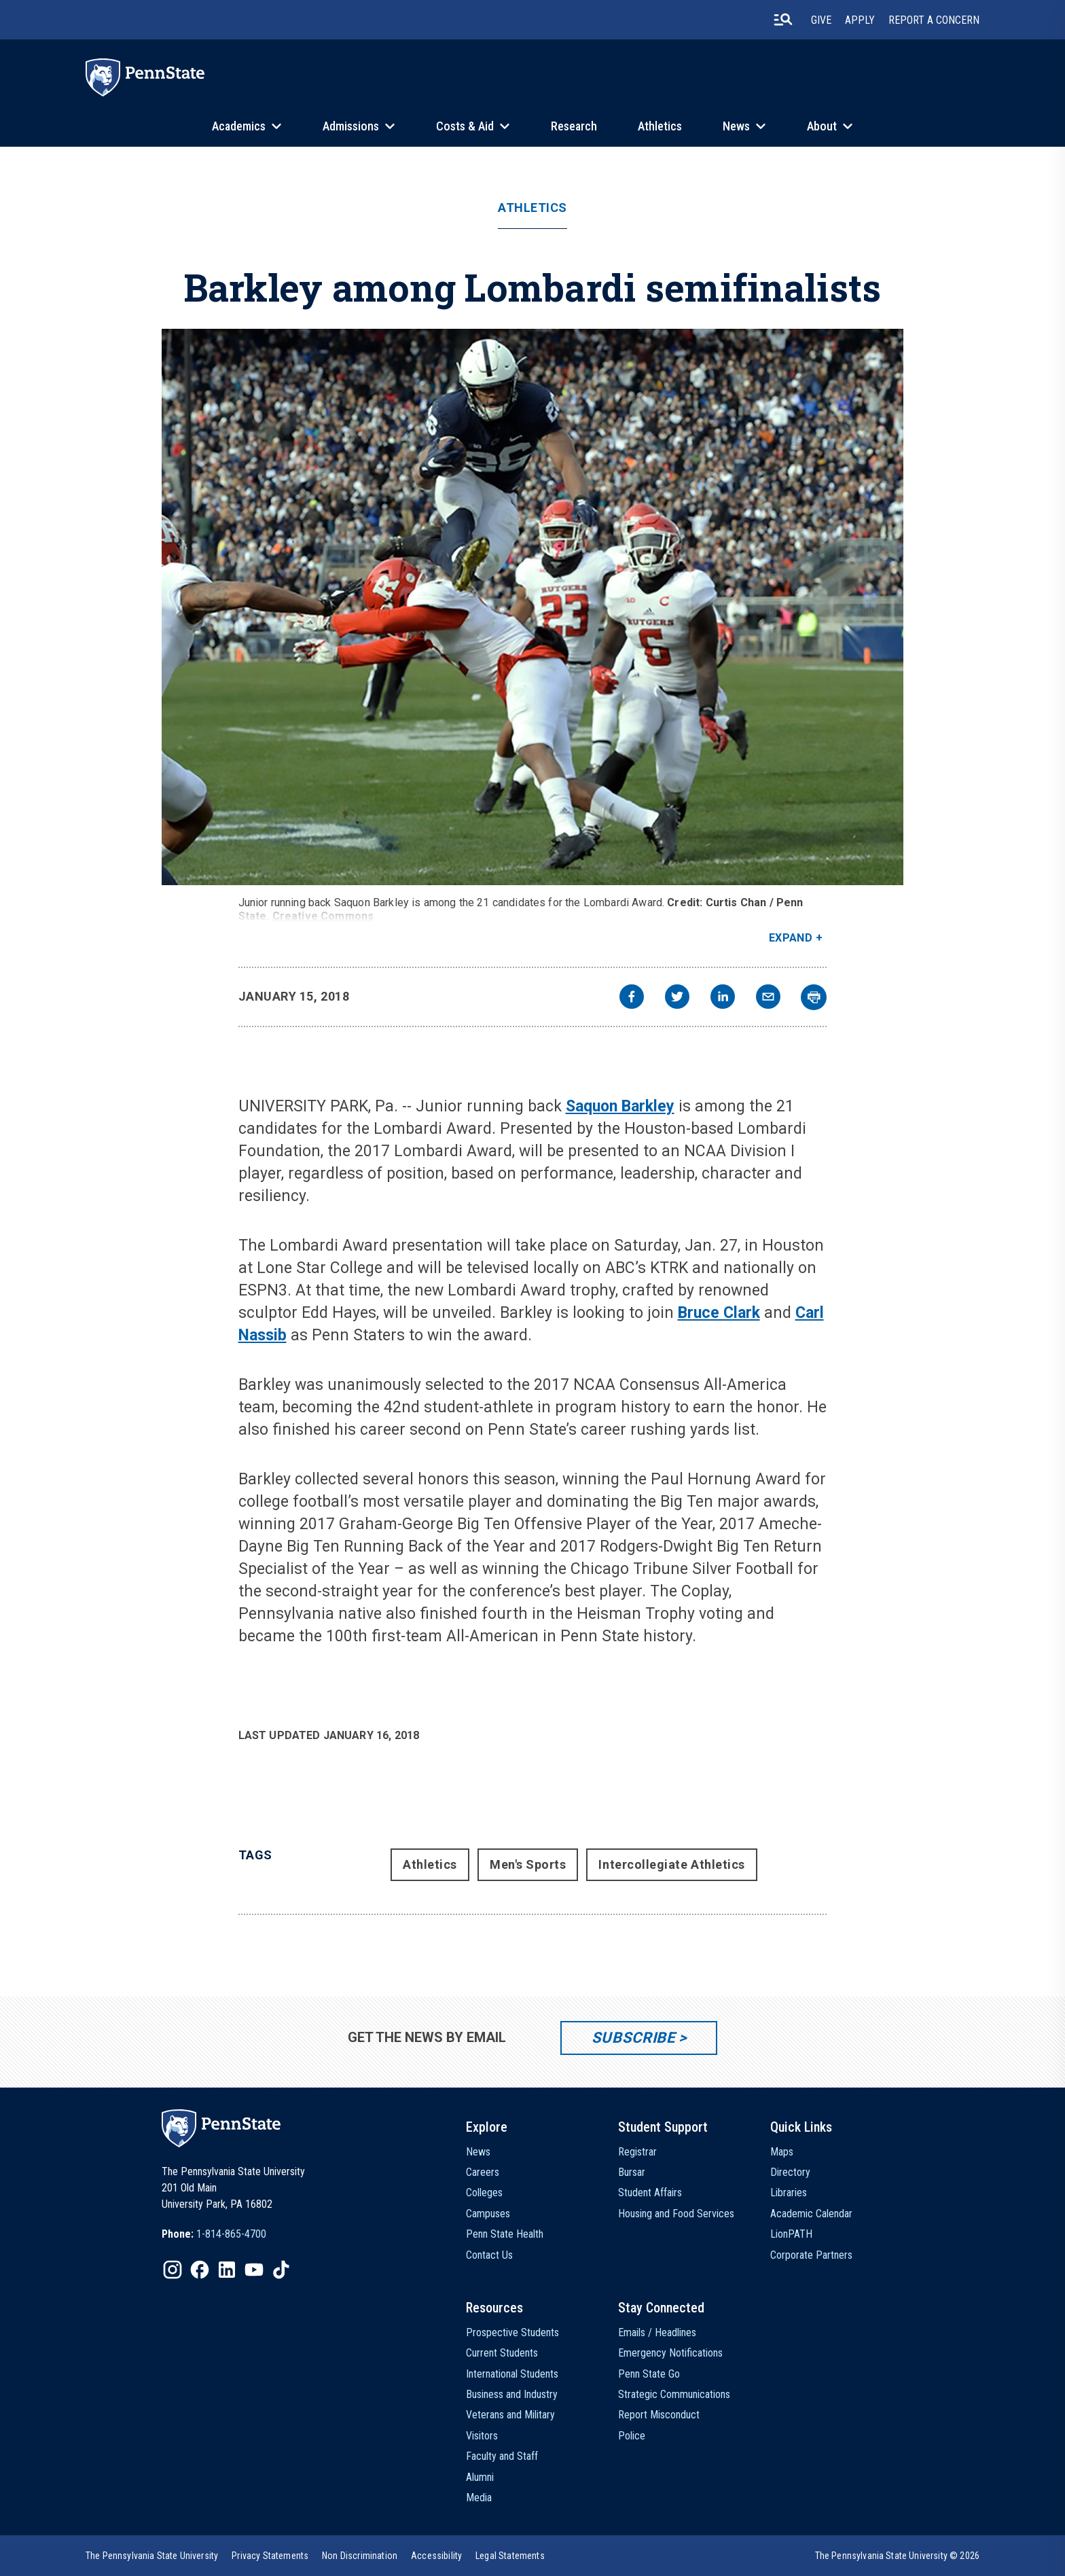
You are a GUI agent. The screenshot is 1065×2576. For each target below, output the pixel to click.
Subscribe (633, 2037)
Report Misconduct (659, 2414)
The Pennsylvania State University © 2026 (897, 2555)
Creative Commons (323, 916)
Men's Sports (528, 1864)
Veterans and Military (510, 2414)
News (736, 126)
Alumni (480, 2477)
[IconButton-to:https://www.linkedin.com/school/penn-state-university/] (227, 2269)
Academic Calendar (811, 2213)
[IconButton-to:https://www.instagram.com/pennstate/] (172, 2269)
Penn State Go (649, 2373)
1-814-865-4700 (231, 2234)
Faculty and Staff (502, 2456)
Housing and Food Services (676, 2213)
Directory (790, 2172)
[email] (768, 998)
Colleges (484, 2192)
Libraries (788, 2192)
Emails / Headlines (657, 2332)
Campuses (488, 2213)
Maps (781, 2151)
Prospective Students (512, 2332)
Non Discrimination (359, 2555)
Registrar (637, 2151)
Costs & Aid (465, 126)
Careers (482, 2172)
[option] (214, 2234)
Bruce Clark (719, 1313)
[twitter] (677, 998)
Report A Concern (933, 20)
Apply (860, 20)
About (822, 126)
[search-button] (783, 19)
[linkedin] (722, 998)
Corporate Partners (811, 2255)
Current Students (502, 2352)
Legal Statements (510, 2555)
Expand (791, 937)
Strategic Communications (674, 2394)
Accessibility (436, 2555)
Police (631, 2435)
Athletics (660, 126)
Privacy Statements (270, 2555)
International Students (512, 2373)
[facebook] (631, 998)
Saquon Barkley (620, 1106)
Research (574, 126)
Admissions (351, 126)
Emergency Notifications (670, 2352)
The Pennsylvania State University (152, 2555)
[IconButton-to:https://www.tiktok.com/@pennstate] (281, 2269)
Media (479, 2497)
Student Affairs (650, 2192)
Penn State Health (504, 2234)
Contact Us (489, 2255)
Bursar (631, 2172)
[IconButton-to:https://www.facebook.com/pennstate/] (200, 2269)
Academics (239, 126)
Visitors (482, 2435)
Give (821, 20)
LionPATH (791, 2234)
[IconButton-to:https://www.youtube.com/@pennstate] (254, 2269)
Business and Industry (512, 2394)
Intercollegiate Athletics (671, 1864)
